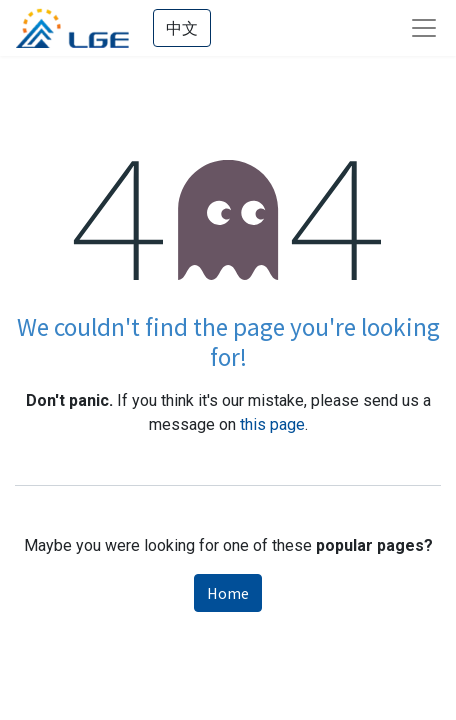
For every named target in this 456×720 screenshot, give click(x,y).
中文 (182, 28)
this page (272, 424)
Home (228, 593)
